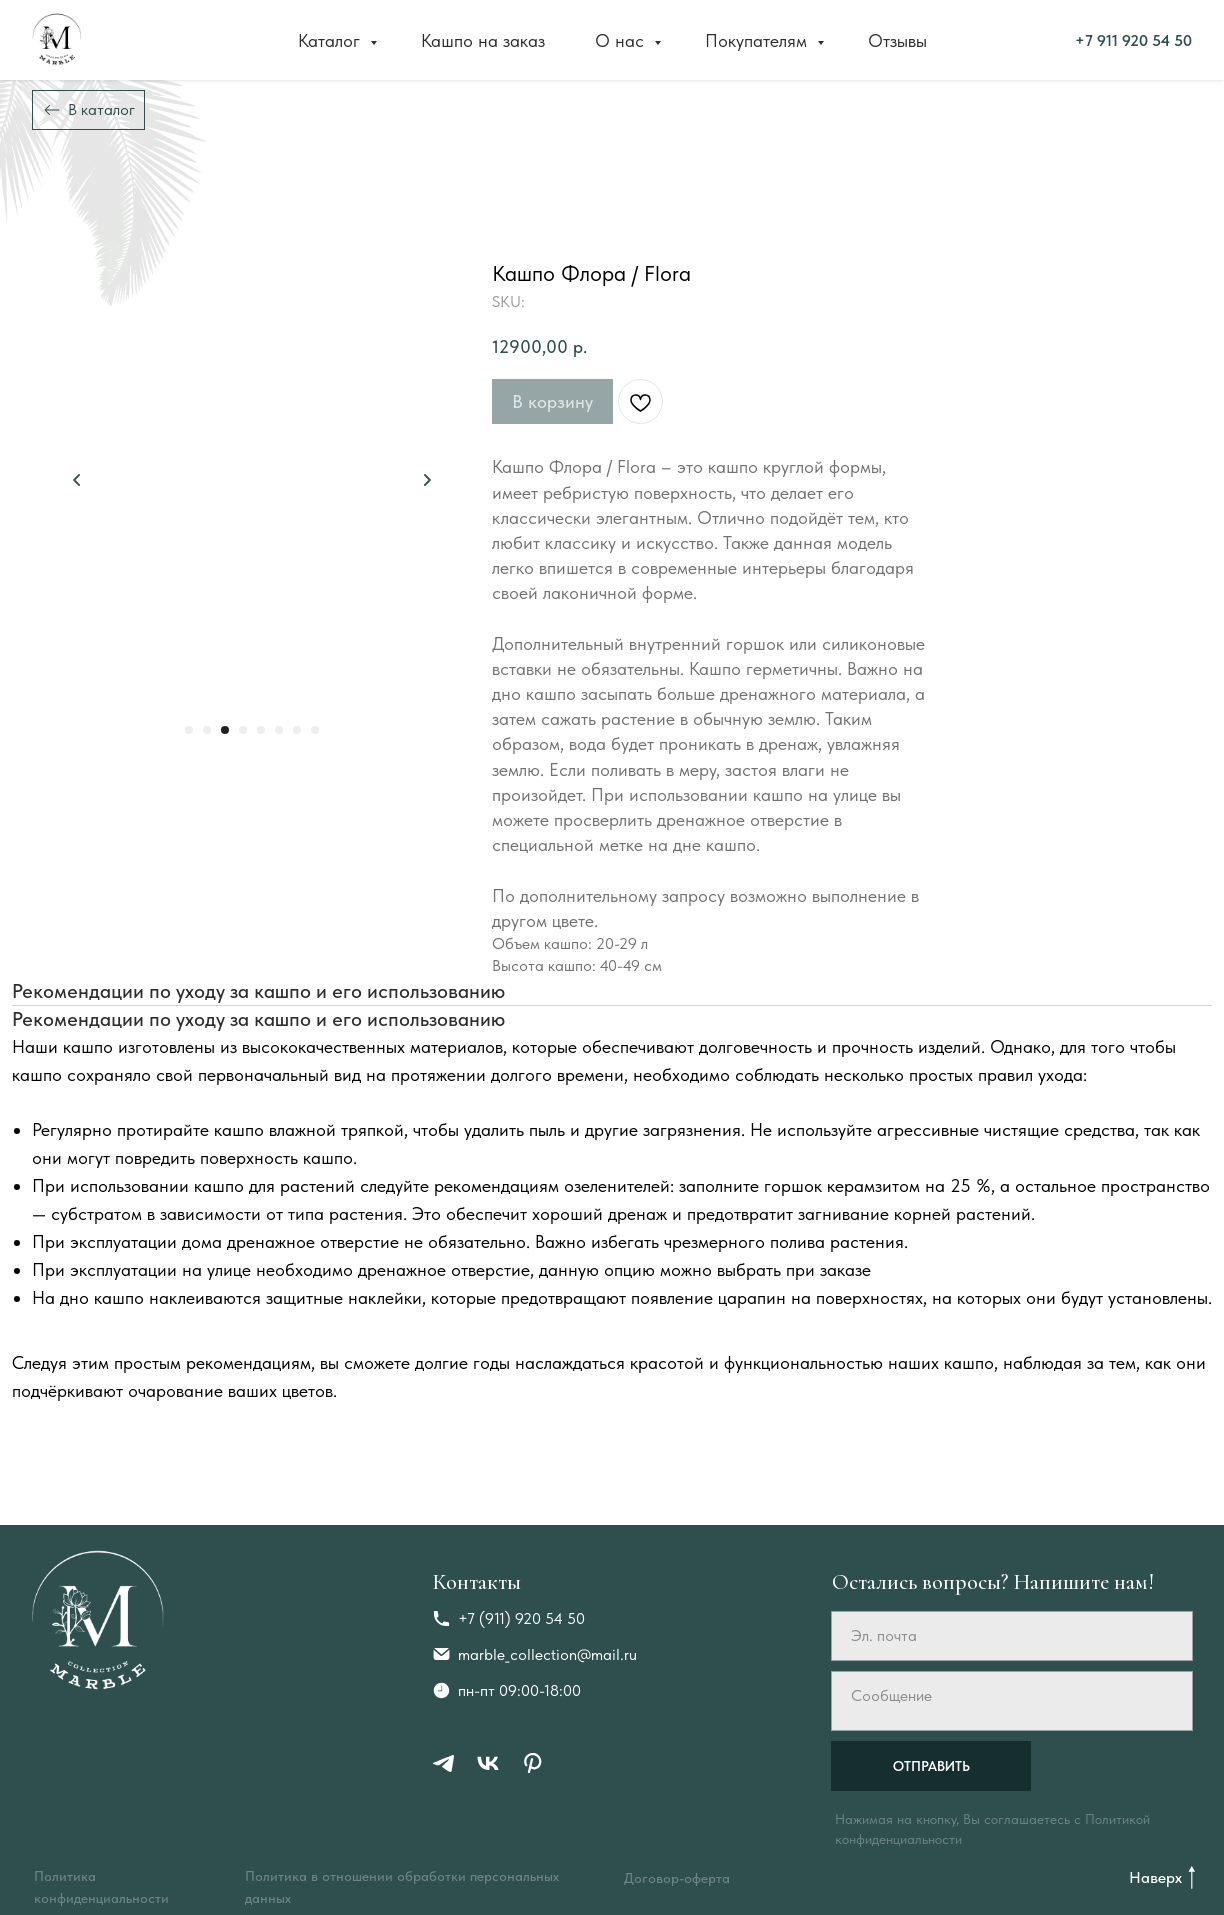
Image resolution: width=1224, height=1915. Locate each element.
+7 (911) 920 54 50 (521, 1618)
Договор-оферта (677, 1878)
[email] (1012, 1636)
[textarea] (1012, 1701)
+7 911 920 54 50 (919, 39)
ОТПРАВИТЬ (931, 1766)
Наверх (1155, 1877)
